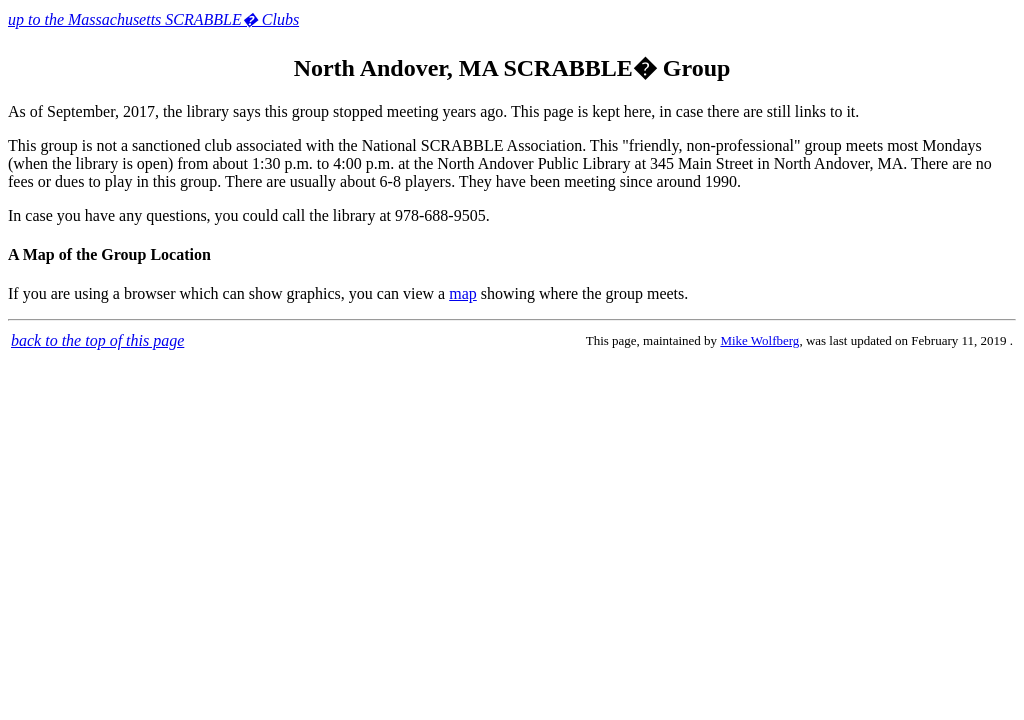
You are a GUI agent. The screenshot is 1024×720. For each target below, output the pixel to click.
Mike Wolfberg (759, 340)
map (463, 293)
